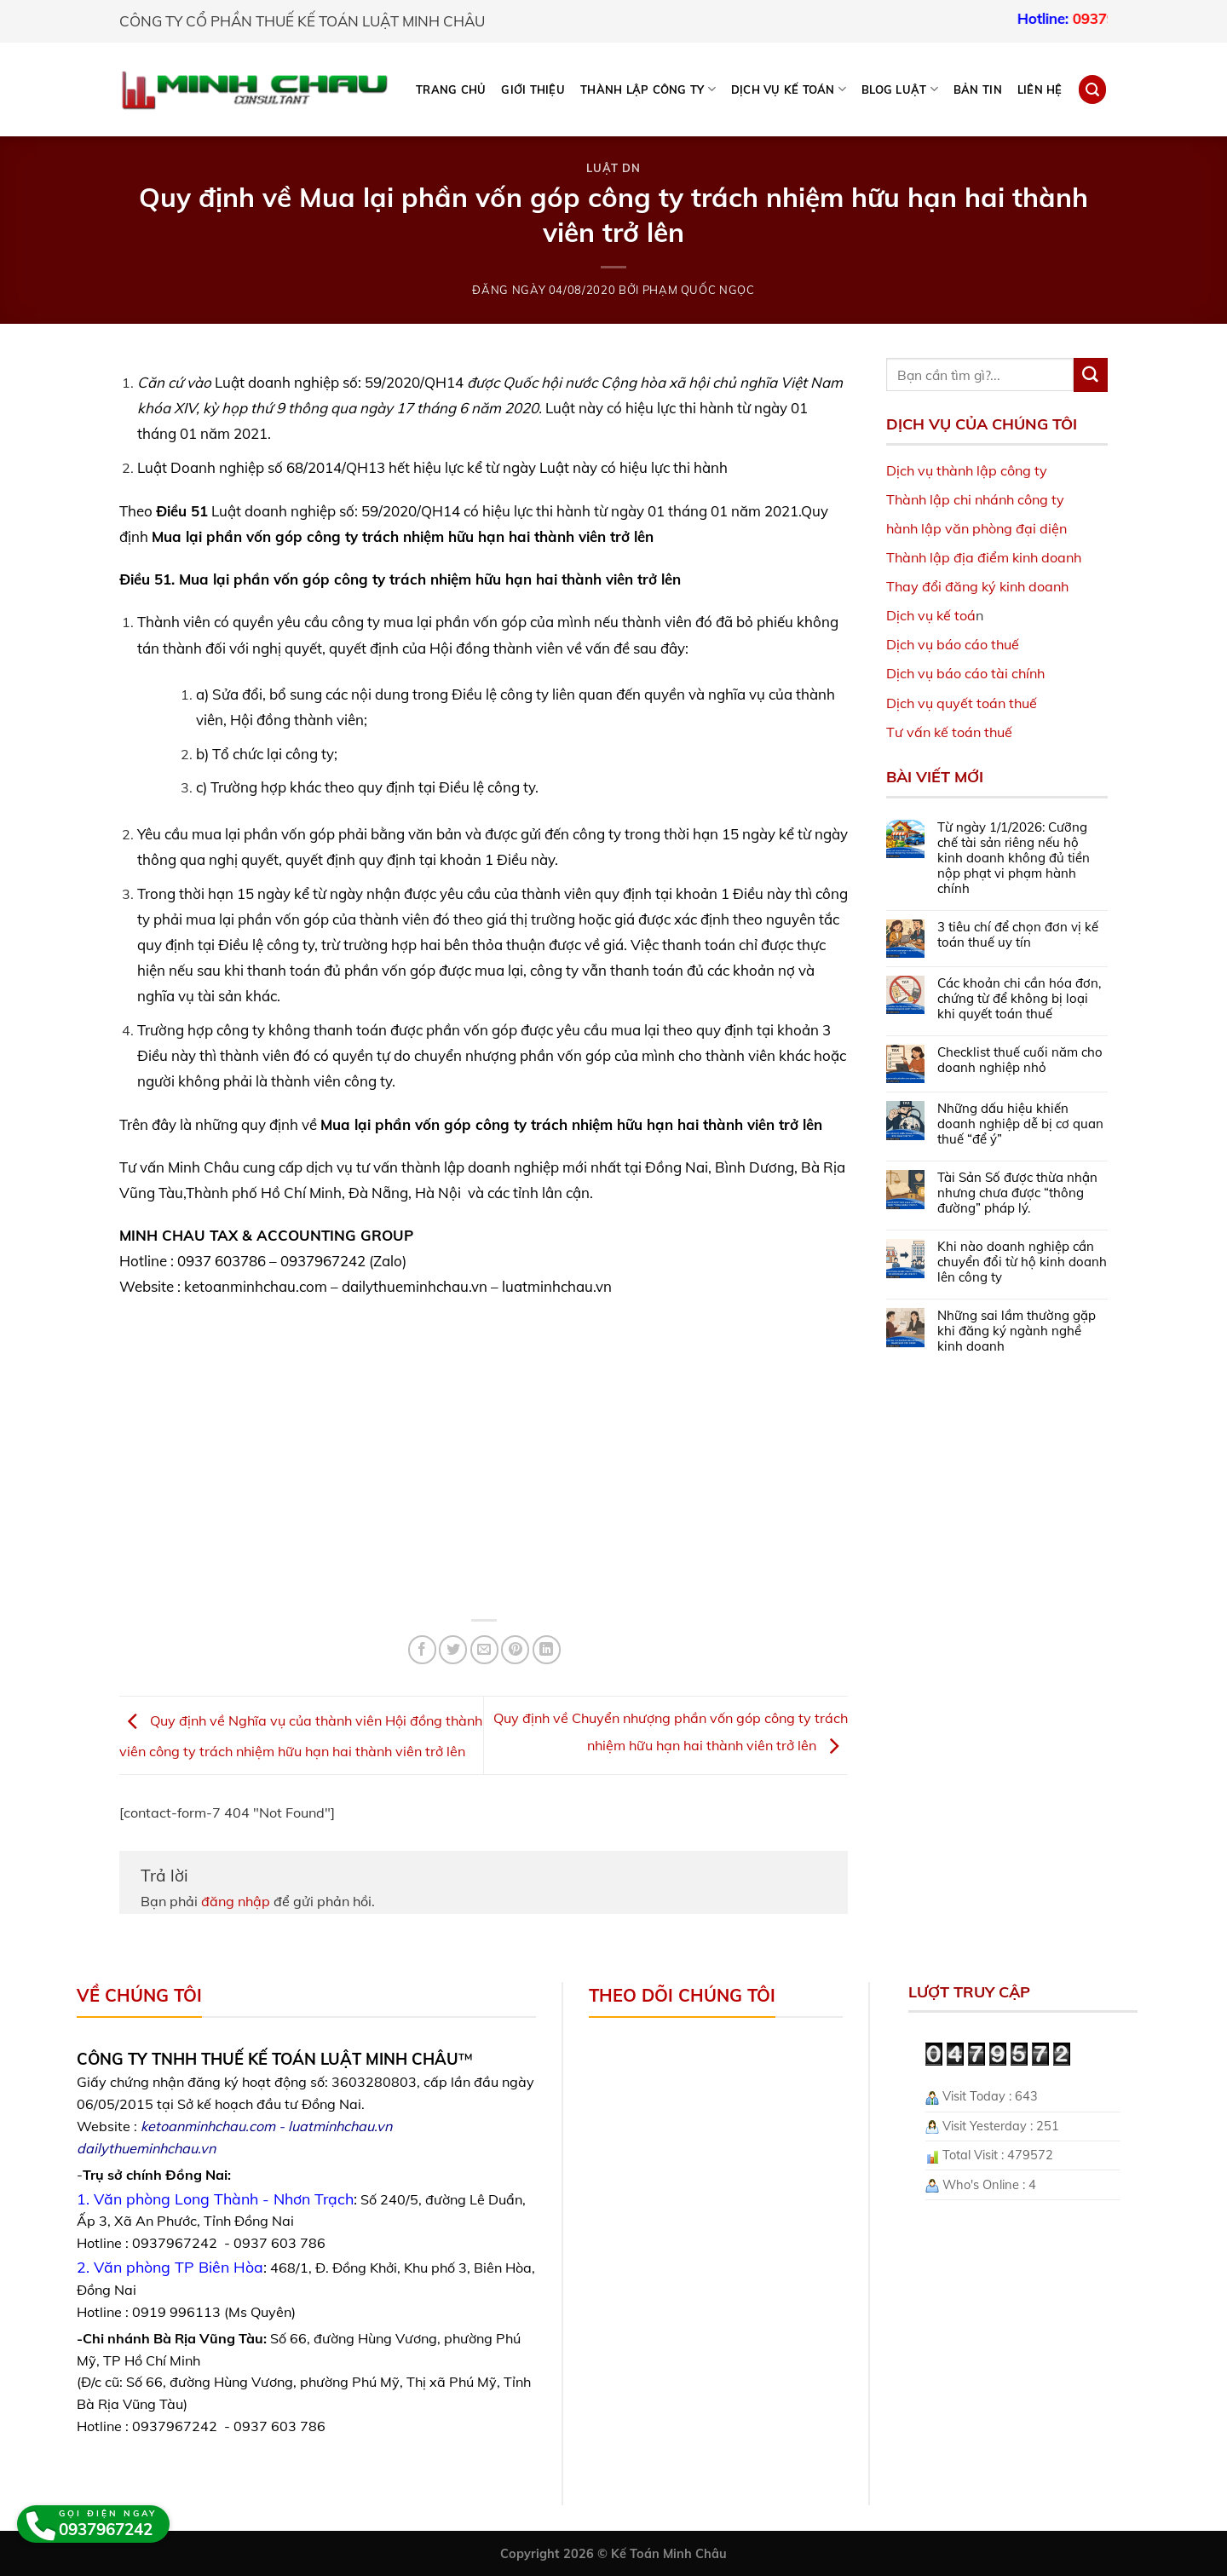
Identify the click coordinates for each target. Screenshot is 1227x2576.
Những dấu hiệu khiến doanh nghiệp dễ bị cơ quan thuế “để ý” (1020, 1124)
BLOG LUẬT (899, 89)
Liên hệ (1040, 89)
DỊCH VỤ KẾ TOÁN (788, 89)
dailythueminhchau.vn (146, 2148)
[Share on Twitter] (453, 1649)
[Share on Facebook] (422, 1649)
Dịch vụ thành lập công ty (966, 470)
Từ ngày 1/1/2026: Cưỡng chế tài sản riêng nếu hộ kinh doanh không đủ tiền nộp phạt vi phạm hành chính (1013, 858)
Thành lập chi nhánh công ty (975, 499)
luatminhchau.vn (340, 2126)
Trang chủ (451, 89)
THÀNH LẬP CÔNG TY (648, 89)
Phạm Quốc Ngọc (698, 290)
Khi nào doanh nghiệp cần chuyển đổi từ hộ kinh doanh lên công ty (1022, 1262)
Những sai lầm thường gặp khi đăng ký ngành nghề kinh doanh (1016, 1331)
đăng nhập (235, 1901)
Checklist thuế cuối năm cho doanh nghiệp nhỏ (1020, 1060)
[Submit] (1091, 375)
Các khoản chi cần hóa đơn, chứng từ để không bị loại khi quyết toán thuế (1019, 999)
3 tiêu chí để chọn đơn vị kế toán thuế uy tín (1017, 934)
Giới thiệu (533, 89)
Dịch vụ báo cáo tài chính (965, 673)
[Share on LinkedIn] (547, 1649)
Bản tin (977, 89)
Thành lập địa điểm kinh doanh (983, 557)
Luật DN (613, 168)
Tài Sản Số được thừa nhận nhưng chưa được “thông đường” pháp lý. (1017, 1193)
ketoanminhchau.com (208, 2126)
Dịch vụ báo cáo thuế (952, 644)
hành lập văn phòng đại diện (976, 528)
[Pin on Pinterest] (515, 1649)
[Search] (1092, 89)
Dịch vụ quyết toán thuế (961, 703)
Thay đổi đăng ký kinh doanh (977, 586)
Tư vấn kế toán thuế (949, 732)
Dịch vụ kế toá (931, 615)
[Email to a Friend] (484, 1649)
